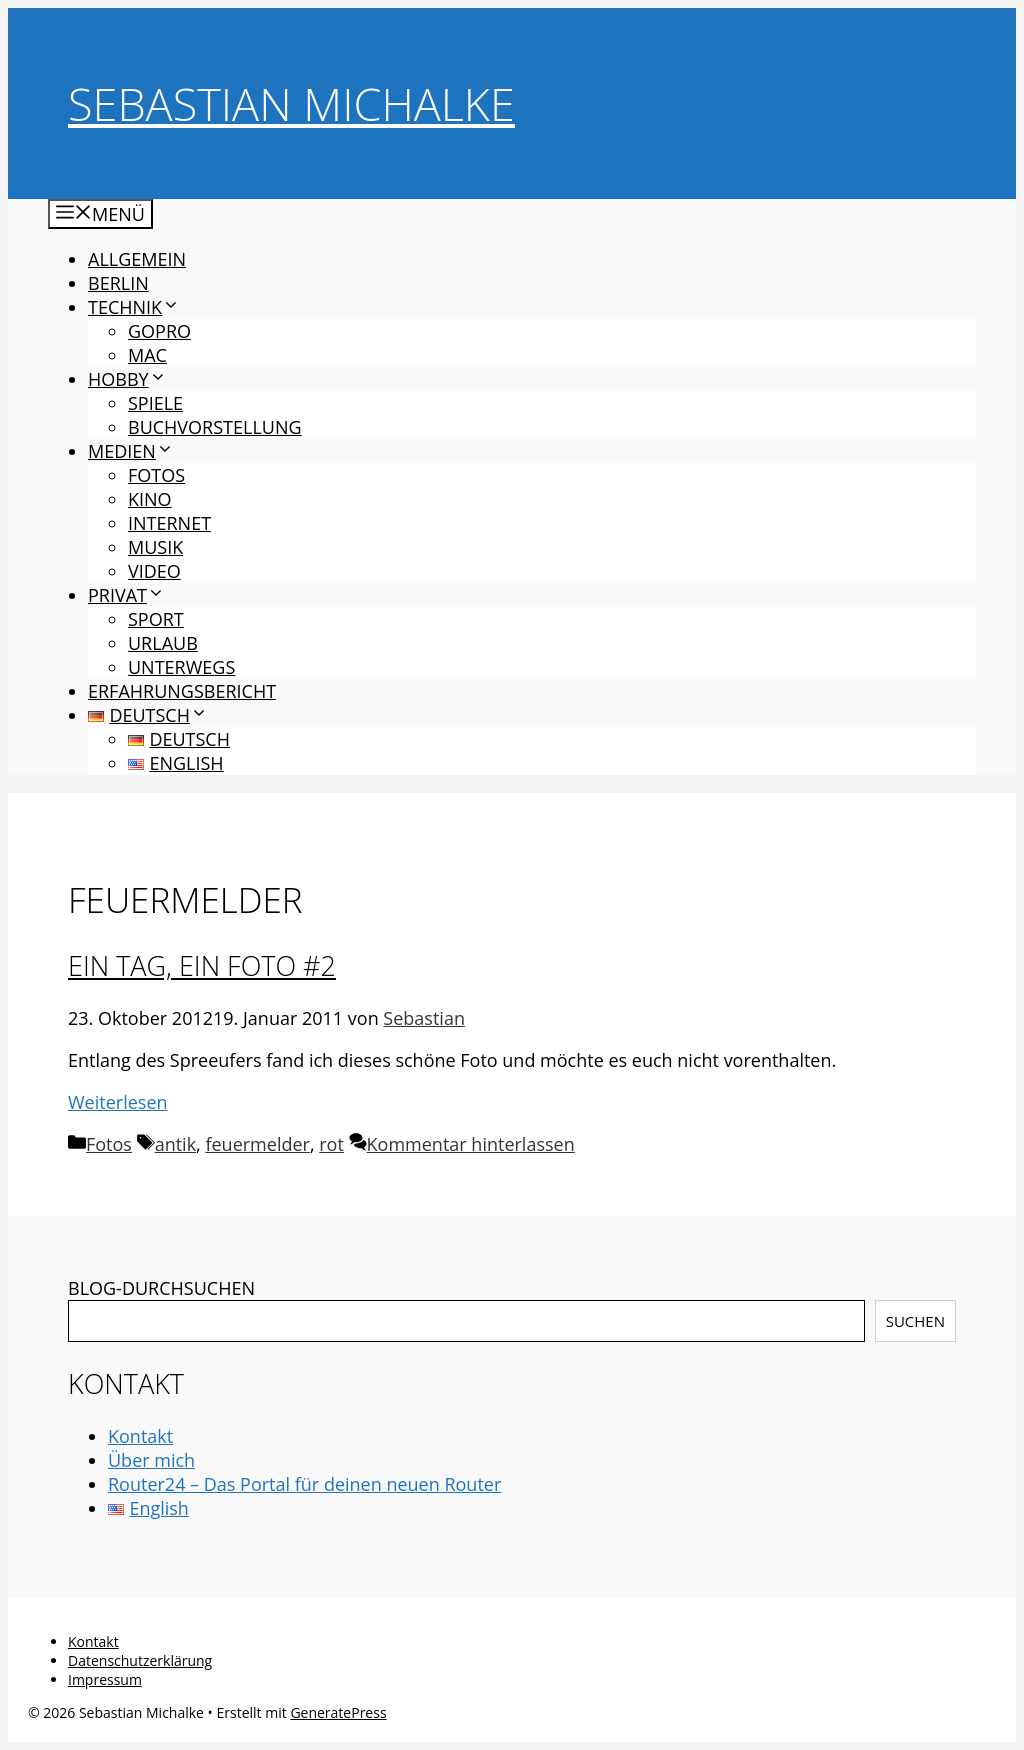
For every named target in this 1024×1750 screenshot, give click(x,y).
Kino (150, 499)
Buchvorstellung (215, 427)
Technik (134, 307)
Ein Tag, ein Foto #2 (202, 965)
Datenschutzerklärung (140, 1660)
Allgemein (137, 259)
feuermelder (257, 1144)
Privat (126, 595)
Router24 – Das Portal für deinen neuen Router (304, 1484)
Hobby (127, 379)
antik (175, 1144)
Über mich (151, 1460)
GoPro (159, 331)
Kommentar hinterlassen (471, 1144)
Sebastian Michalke (291, 103)
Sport (156, 619)
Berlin (118, 283)
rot (331, 1144)
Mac (147, 355)
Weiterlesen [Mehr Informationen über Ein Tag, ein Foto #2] (118, 1102)
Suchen (915, 1321)
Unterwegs (181, 667)
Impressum (105, 1679)
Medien (131, 451)
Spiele (155, 403)
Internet (169, 523)
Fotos (156, 475)
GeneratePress (338, 1712)
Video (154, 571)
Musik (155, 547)
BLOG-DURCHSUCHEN (161, 1288)
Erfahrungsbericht (182, 691)
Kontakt (140, 1436)
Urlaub (163, 643)
